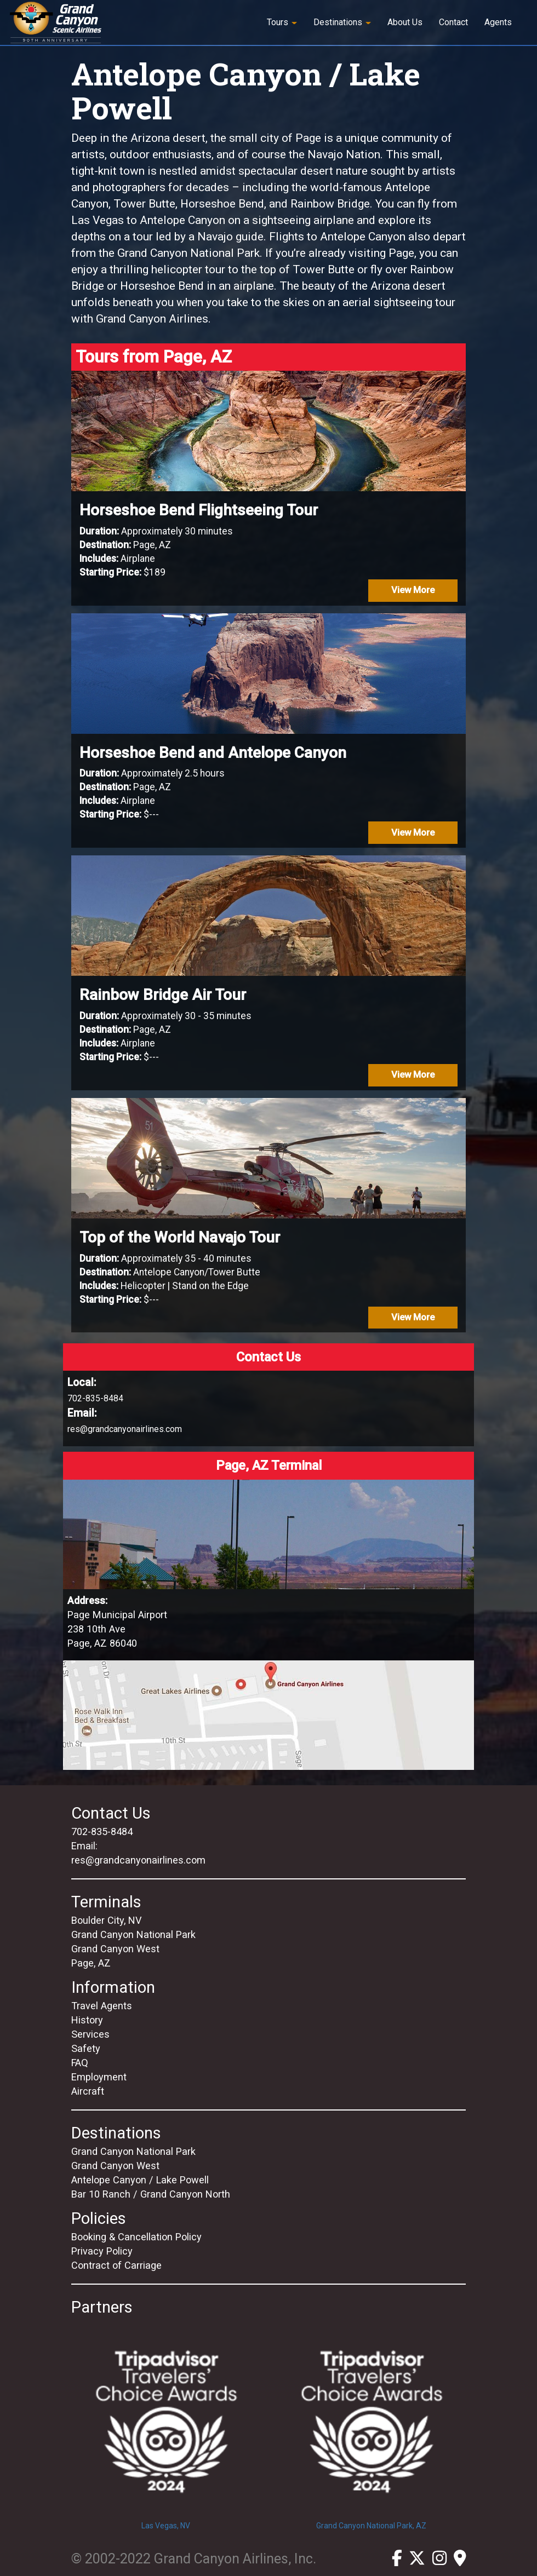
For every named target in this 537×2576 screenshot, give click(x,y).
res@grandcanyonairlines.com (124, 1429)
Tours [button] (282, 22)
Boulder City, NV (106, 1920)
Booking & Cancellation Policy (136, 2236)
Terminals (106, 1902)
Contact (453, 22)
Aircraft (87, 2091)
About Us (404, 22)
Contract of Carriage (116, 2265)
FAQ (79, 2062)
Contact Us (111, 1813)
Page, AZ (91, 1963)
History (87, 2020)
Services (90, 2034)
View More (413, 589)
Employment (99, 2077)
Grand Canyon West (115, 1948)
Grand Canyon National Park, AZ (371, 2424)
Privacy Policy (102, 2251)
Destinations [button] (342, 22)
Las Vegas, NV (165, 2424)
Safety (85, 2048)
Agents (498, 22)
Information (113, 1987)
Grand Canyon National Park (133, 1934)
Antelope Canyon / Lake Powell (140, 2180)
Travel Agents (101, 2005)
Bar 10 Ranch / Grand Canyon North (150, 2194)
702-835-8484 (95, 1398)
